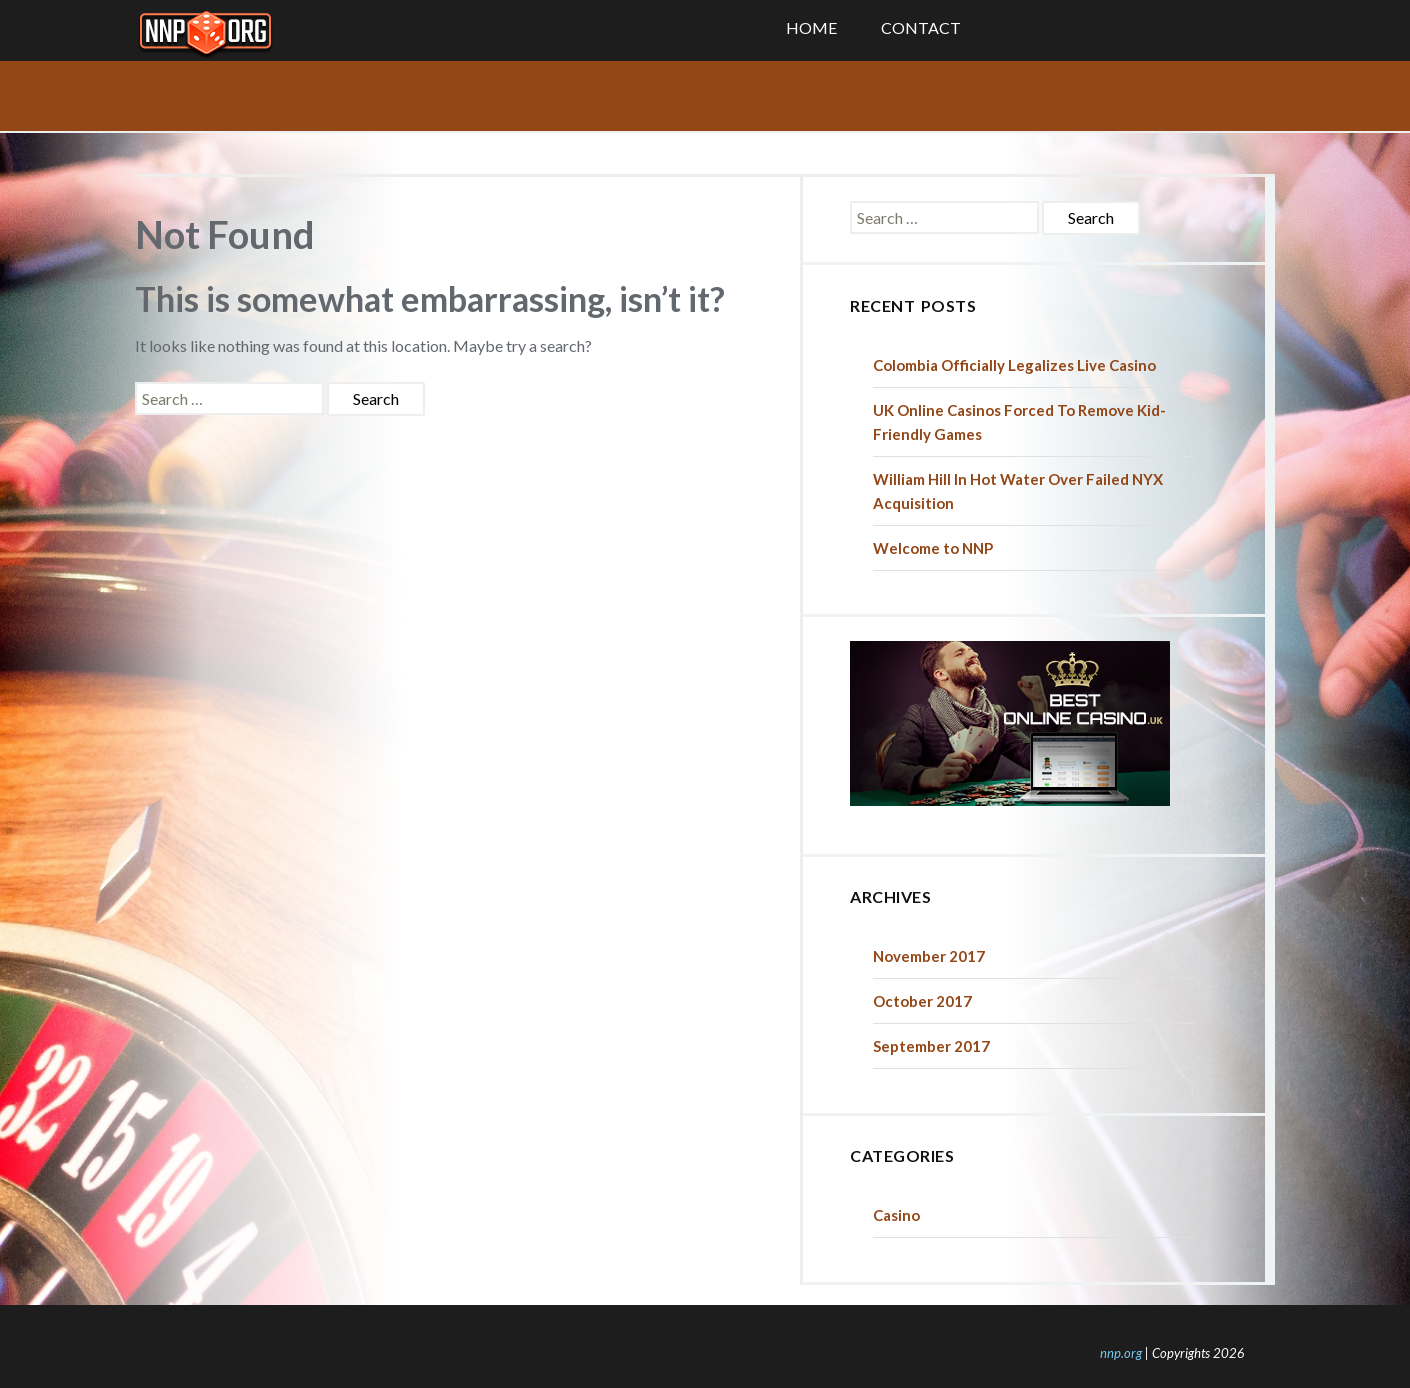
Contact (921, 27)
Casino (896, 1215)
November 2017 (929, 956)
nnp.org (1121, 1353)
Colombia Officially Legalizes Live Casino (1014, 365)
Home (811, 27)
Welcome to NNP (933, 548)
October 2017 (922, 1001)
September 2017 (931, 1046)
